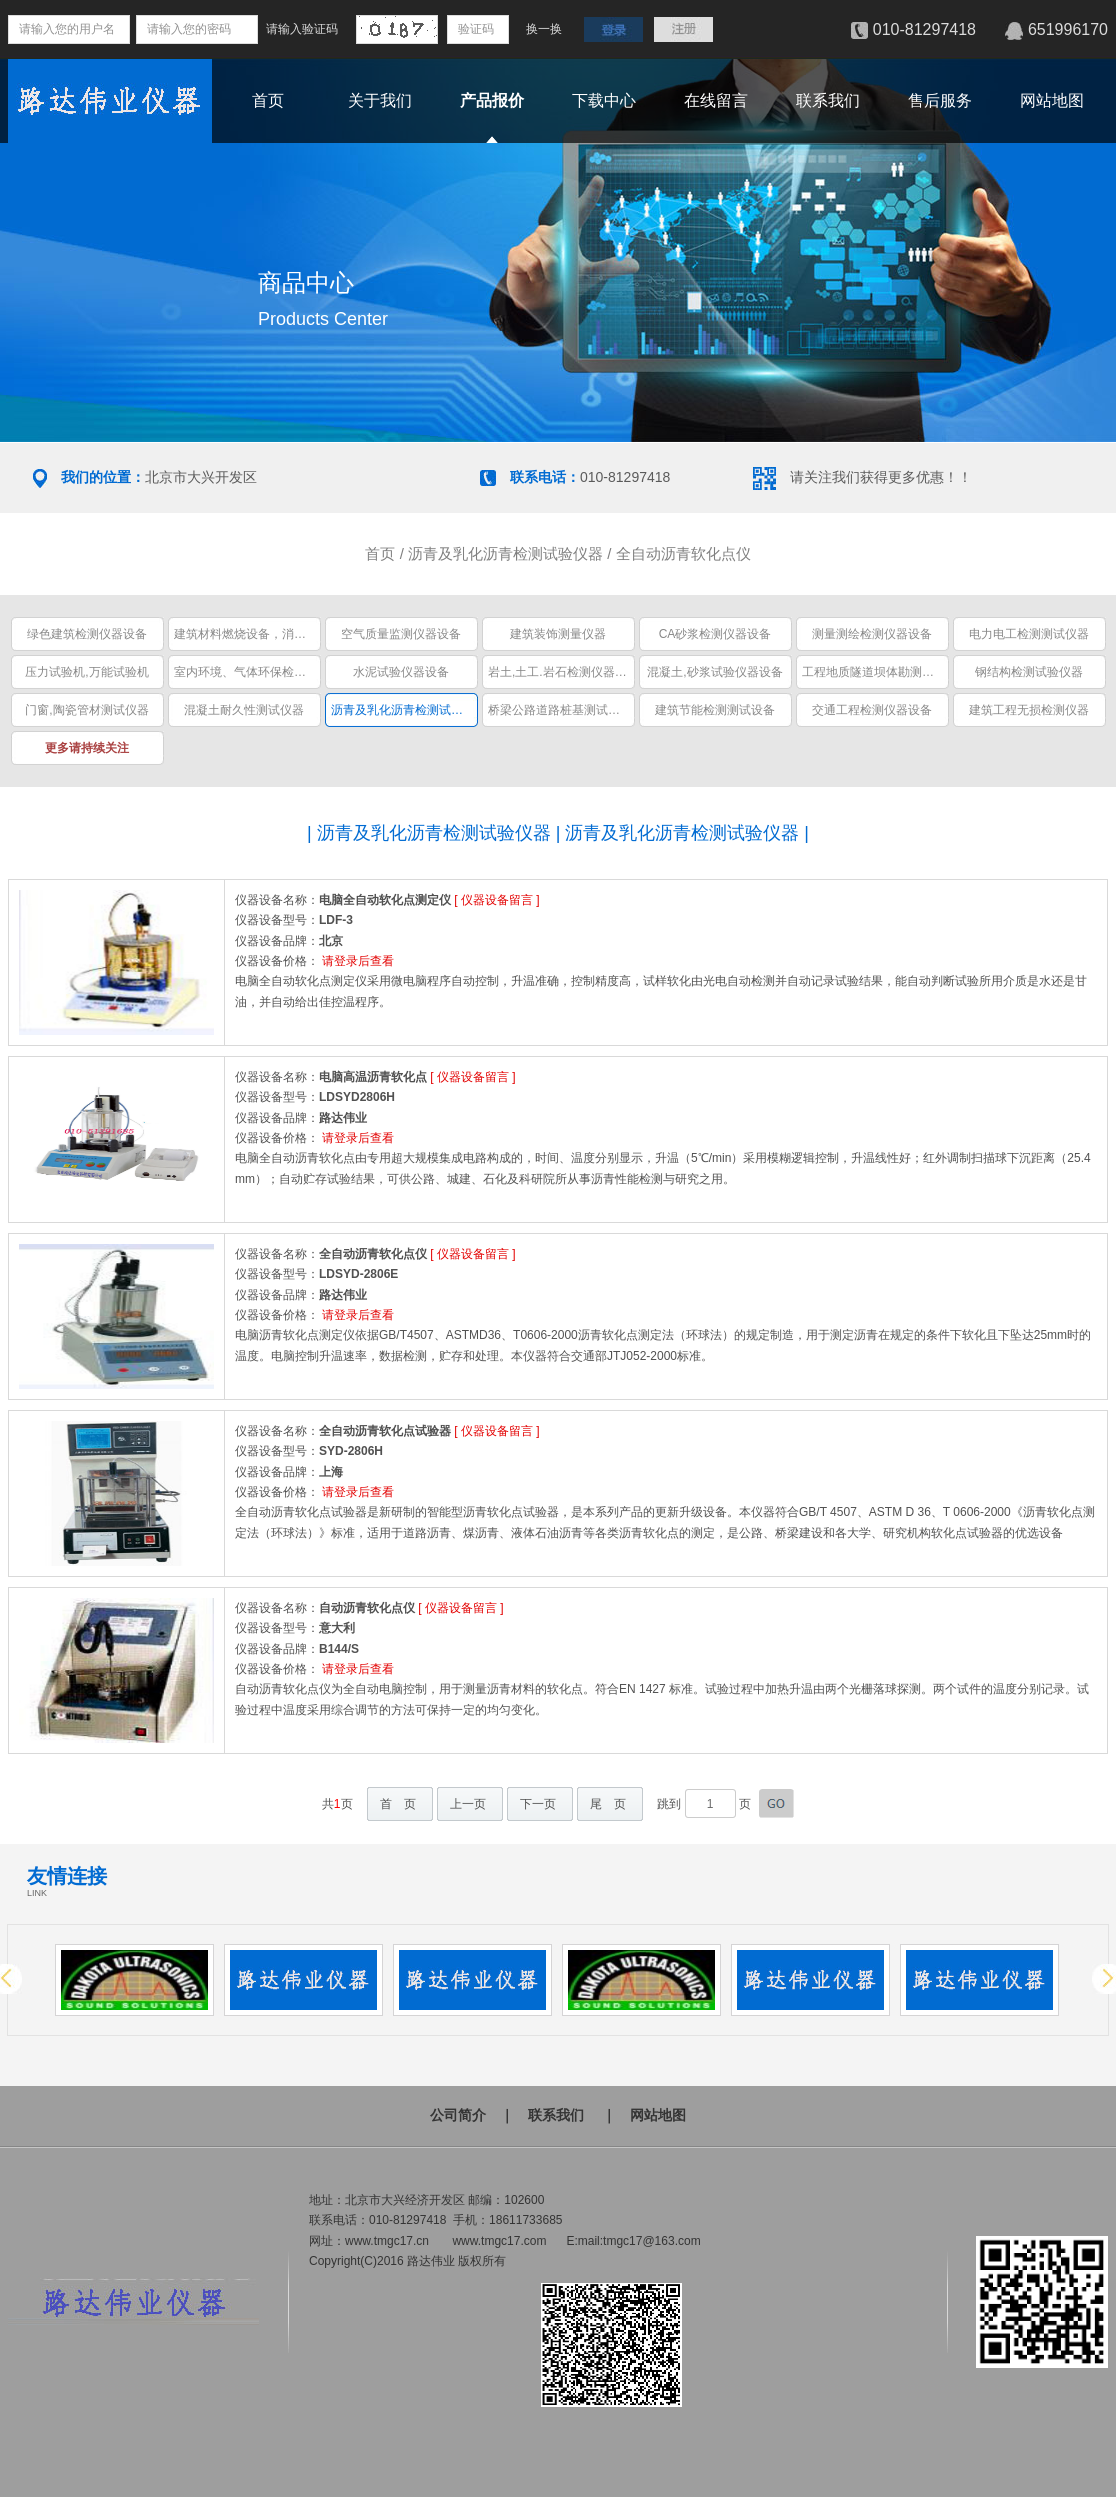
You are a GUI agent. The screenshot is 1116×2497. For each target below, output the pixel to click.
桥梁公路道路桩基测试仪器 (560, 710)
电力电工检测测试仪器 (1029, 634)
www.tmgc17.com (499, 2241)
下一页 (538, 1804)
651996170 (1068, 29)
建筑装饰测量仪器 (558, 634)
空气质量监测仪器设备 (401, 634)
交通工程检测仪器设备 (872, 710)
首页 (268, 100)
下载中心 (604, 100)
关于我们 (380, 100)
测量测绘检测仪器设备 (872, 634)
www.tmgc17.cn (387, 2241)
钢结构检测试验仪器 (1029, 672)
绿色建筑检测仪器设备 (87, 634)
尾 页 (608, 1804)
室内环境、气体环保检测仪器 (252, 672)
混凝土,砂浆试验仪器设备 (714, 672)
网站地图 (1052, 100)
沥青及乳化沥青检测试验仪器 (505, 553)
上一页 (468, 1804)
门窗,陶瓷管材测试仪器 (86, 710)
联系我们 (828, 100)
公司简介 (458, 2115)
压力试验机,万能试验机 (86, 672)
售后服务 (940, 100)
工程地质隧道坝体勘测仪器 (874, 672)
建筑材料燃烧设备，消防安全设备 (264, 634)
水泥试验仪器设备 (401, 672)
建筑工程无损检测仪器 (1029, 710)
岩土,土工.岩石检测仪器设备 (563, 672)
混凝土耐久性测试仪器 (244, 710)
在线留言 (716, 100)
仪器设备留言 (497, 900)
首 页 (398, 1804)
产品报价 (492, 100)
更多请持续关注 (87, 748)
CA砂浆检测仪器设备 (715, 634)
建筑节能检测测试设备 (715, 710)
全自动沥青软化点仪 (683, 553)
